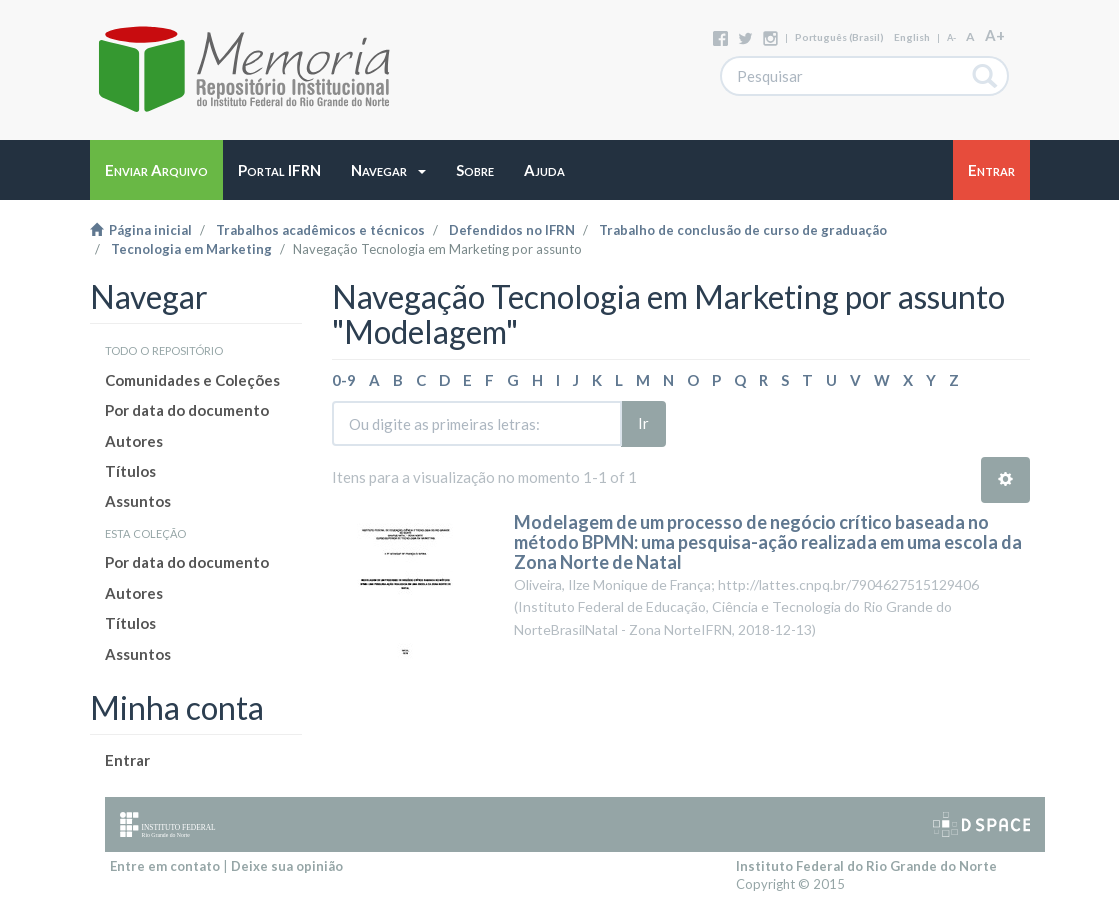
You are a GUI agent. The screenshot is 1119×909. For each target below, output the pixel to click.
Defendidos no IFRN (512, 230)
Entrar (127, 760)
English (912, 37)
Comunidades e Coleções (192, 380)
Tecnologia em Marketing (191, 249)
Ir (643, 423)
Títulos (130, 471)
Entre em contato (165, 866)
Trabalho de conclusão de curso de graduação (743, 230)
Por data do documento (187, 410)
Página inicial (141, 230)
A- (951, 37)
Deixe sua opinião (287, 866)
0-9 (344, 380)
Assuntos (138, 501)
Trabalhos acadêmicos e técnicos (320, 230)
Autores (134, 441)
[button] (388, 170)
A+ (995, 35)
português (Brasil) (839, 37)
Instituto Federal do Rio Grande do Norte (866, 866)
